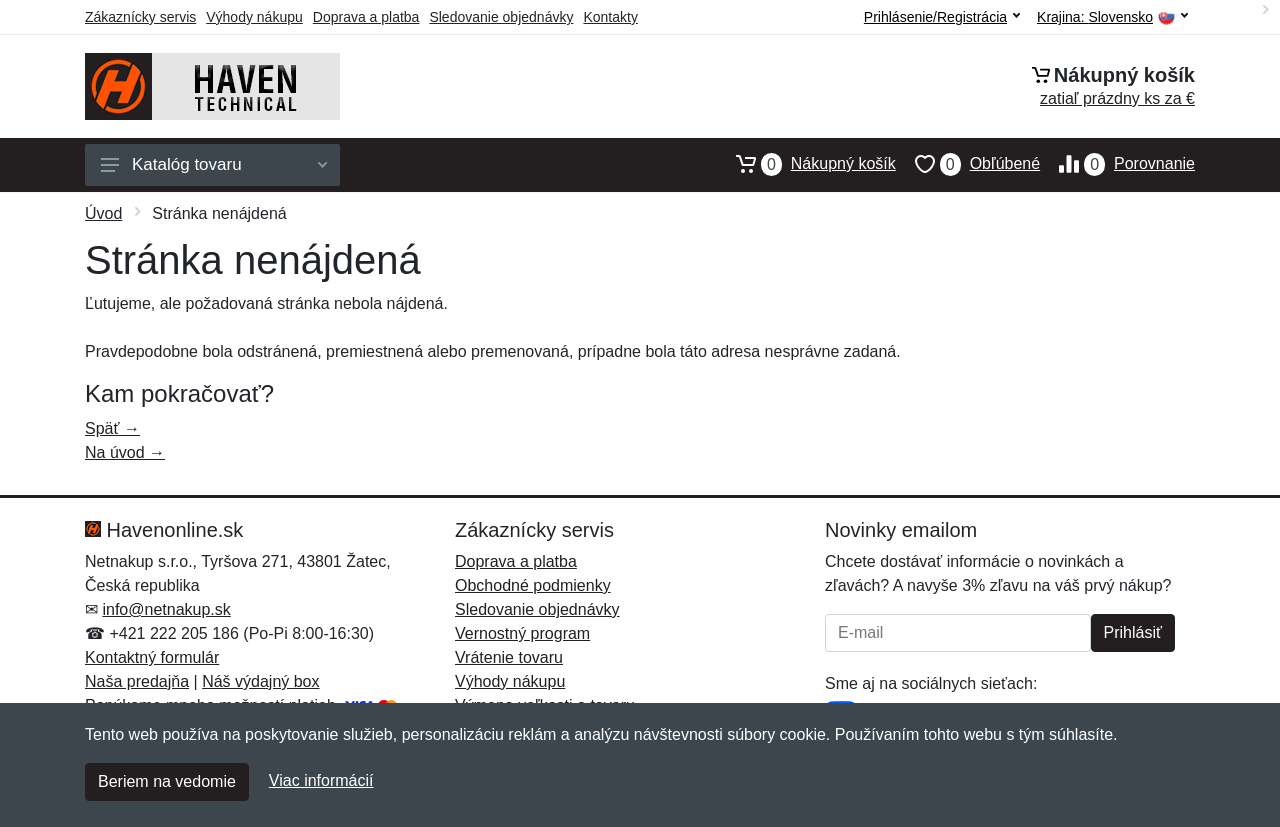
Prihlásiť (1133, 632)
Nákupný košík (806, 164)
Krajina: (1112, 17)
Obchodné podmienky (533, 585)
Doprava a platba (366, 17)
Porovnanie (1117, 164)
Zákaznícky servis (140, 17)
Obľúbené (968, 164)
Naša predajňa (137, 681)
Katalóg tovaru (214, 164)
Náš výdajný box (260, 681)
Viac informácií (321, 780)
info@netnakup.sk (166, 609)
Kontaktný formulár (152, 657)
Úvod (103, 213)
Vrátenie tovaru (509, 657)
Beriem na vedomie (167, 781)
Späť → (112, 428)
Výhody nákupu (254, 17)
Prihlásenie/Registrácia (942, 17)
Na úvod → (125, 452)
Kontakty (610, 17)
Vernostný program (522, 633)
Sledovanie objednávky (501, 17)
